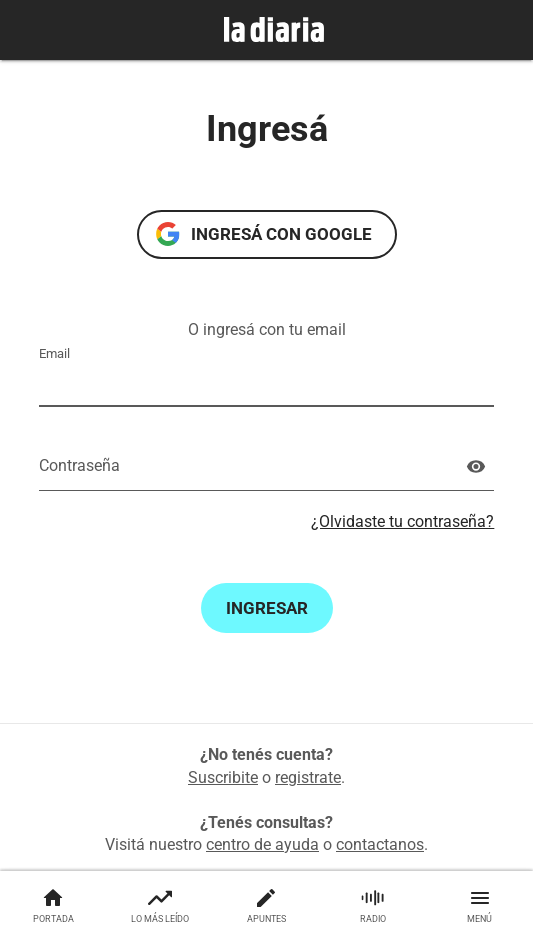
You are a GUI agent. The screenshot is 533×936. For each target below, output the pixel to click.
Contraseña (79, 465)
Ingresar (267, 608)
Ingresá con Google (281, 234)
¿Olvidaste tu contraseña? (402, 521)
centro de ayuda (262, 844)
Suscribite (223, 777)
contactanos (380, 844)
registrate (308, 777)
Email (54, 353)
